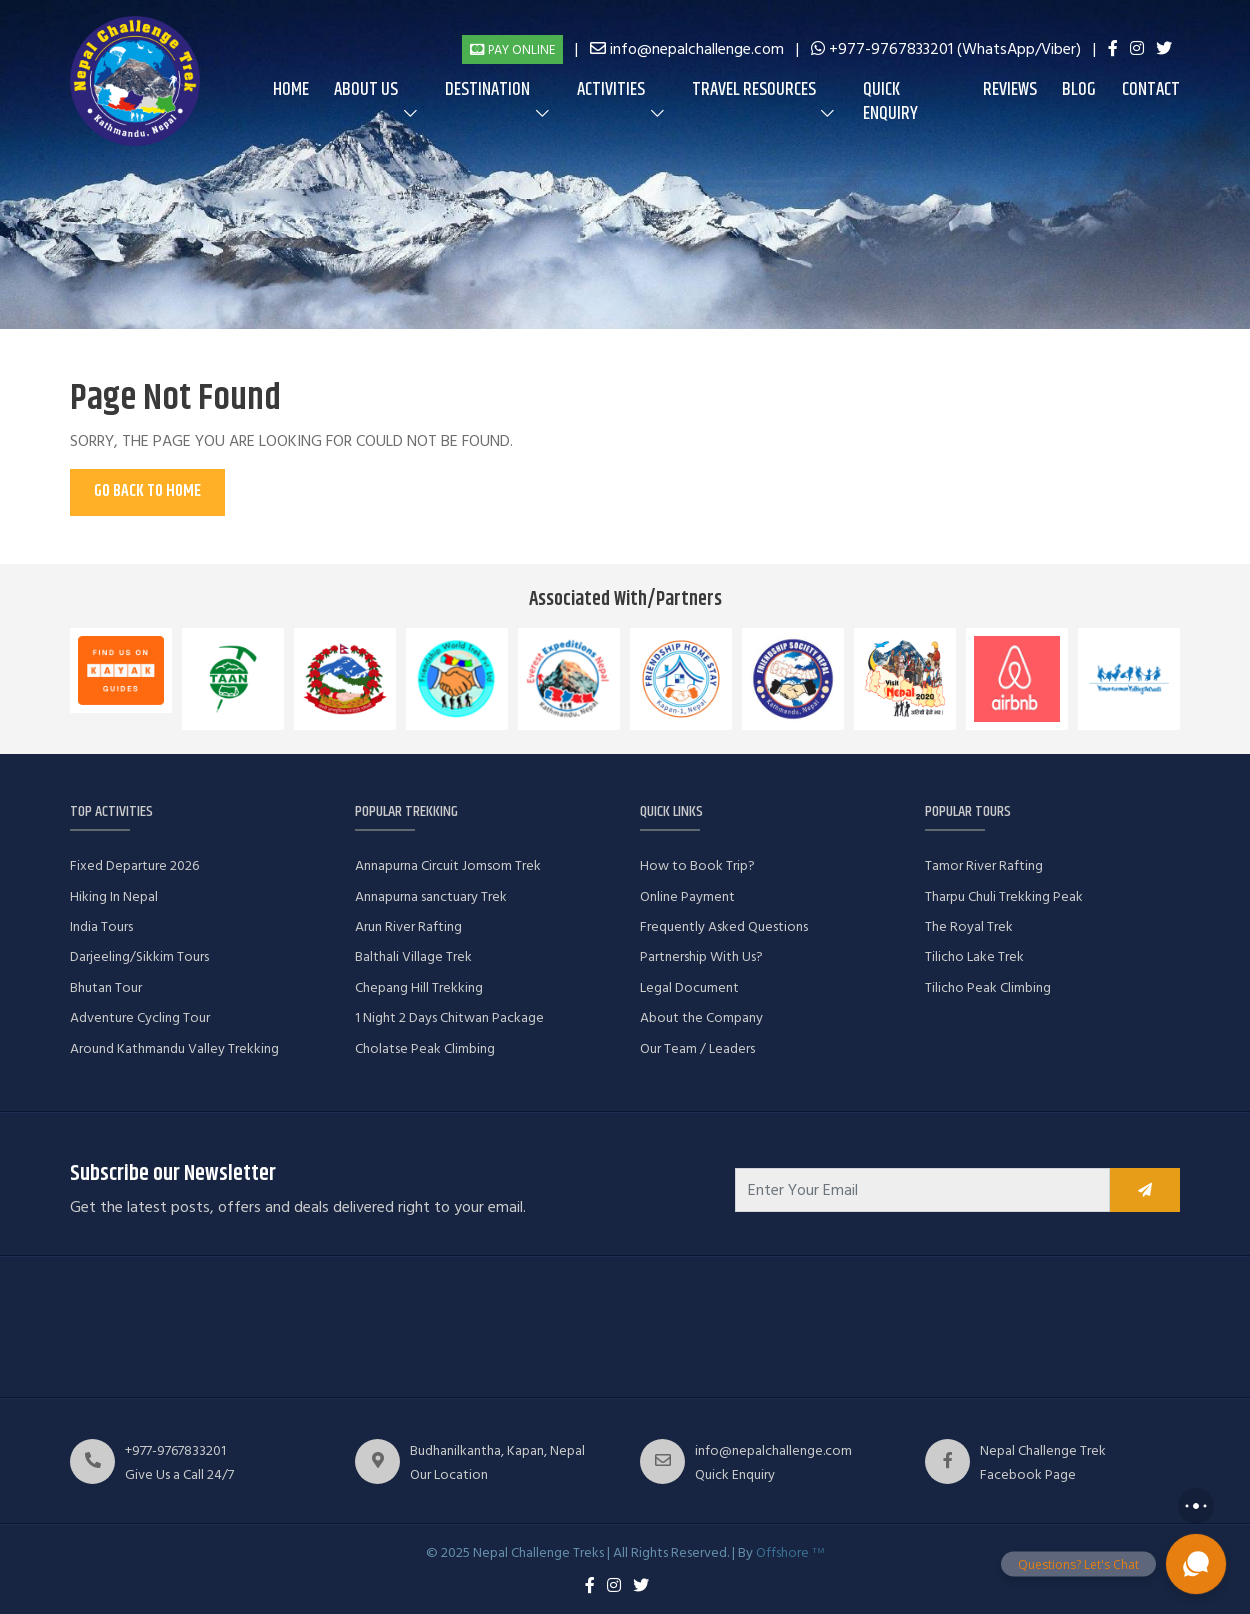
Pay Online (512, 50)
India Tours (101, 926)
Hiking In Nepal (114, 896)
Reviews (1010, 90)
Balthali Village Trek (413, 956)
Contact (1151, 90)
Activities (611, 90)
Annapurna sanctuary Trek (431, 896)
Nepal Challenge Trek (1043, 1450)
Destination (487, 90)
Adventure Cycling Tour (140, 1017)
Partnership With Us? (701, 956)
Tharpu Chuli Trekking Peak (1004, 896)
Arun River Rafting (408, 926)
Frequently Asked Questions (724, 926)
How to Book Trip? (697, 865)
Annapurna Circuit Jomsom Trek (448, 865)
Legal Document (689, 987)
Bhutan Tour (106, 987)
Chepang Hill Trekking (419, 987)
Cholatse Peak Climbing (425, 1048)
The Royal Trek (969, 926)
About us (366, 90)
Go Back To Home (147, 491)
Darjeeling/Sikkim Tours (139, 956)
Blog (1079, 90)
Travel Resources (754, 90)
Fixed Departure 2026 (134, 865)
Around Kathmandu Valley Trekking (174, 1048)
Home (291, 90)
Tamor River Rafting (984, 865)
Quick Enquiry (890, 102)
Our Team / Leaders (697, 1048)
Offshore (790, 1552)
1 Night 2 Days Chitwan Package (449, 1017)
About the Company (701, 1017)
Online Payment (687, 896)
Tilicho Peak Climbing (988, 987)
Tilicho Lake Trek (974, 956)
